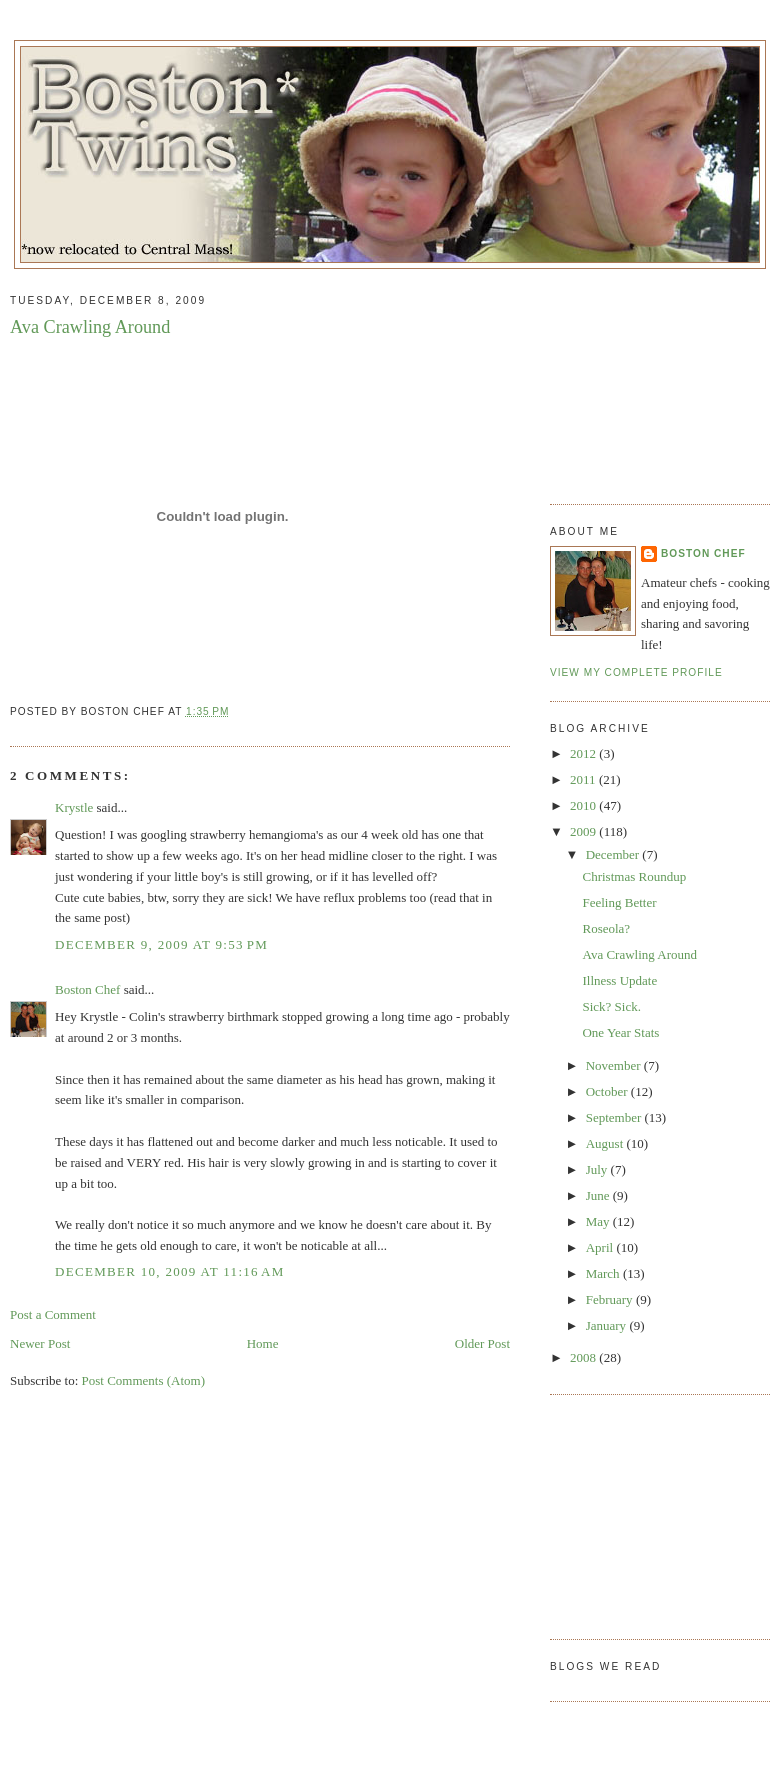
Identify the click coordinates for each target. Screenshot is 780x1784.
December (614, 854)
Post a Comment (53, 1314)
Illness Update (619, 980)
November (615, 1065)
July (598, 1169)
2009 (584, 831)
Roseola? (606, 928)
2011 (584, 779)
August (606, 1143)
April (601, 1247)
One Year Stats (620, 1032)
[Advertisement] (650, 379)
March (604, 1273)
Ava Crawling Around (90, 327)
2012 (584, 753)
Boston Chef (87, 989)
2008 (584, 1357)
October (608, 1091)
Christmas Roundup (634, 876)
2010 (584, 805)
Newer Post (40, 1343)
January (608, 1325)
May (599, 1221)
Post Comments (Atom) (144, 1380)
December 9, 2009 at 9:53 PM (161, 944)
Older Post (482, 1343)
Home (263, 1343)
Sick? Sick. (611, 1006)
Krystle (74, 807)
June (599, 1195)
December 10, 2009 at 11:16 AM (170, 1271)
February (611, 1299)
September (615, 1117)
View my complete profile (636, 672)
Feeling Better (619, 902)
